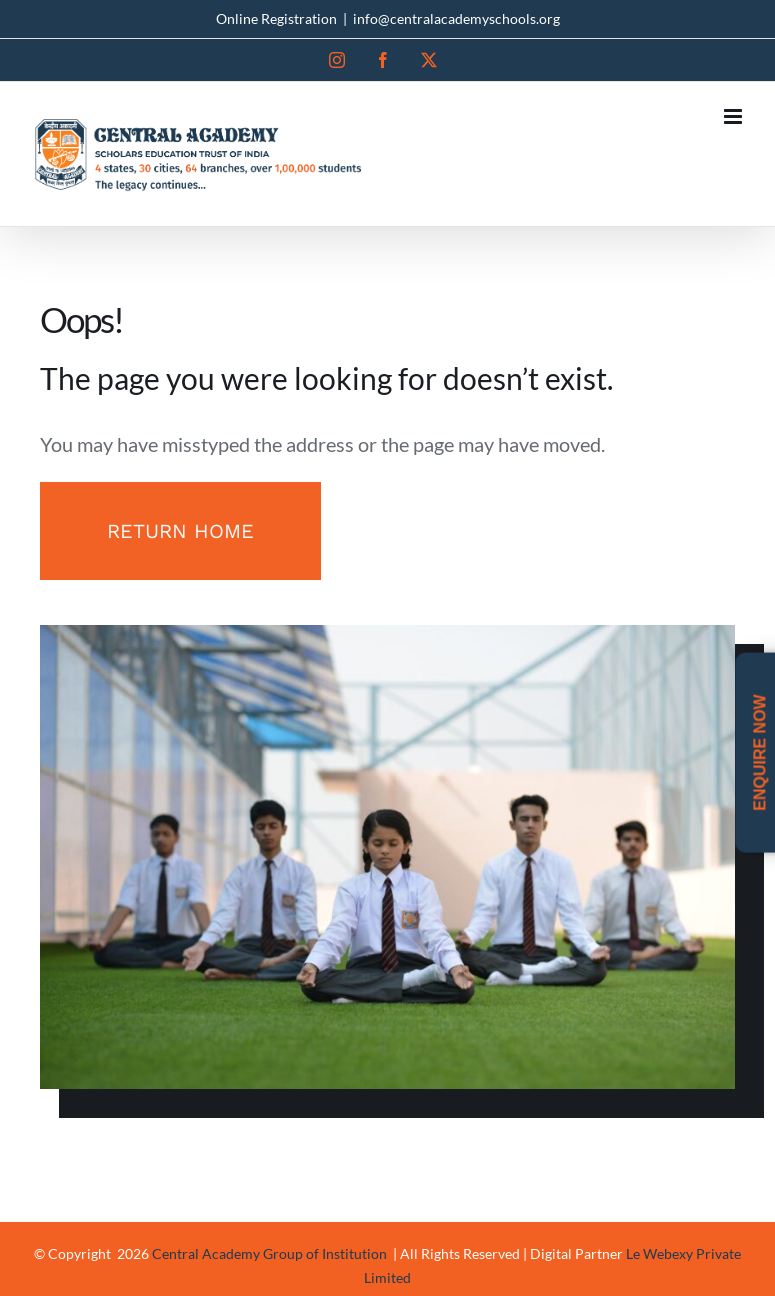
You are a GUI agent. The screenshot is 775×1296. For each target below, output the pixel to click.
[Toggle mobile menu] (734, 116)
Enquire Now (759, 753)
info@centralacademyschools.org (456, 18)
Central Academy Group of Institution (271, 1253)
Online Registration (276, 18)
